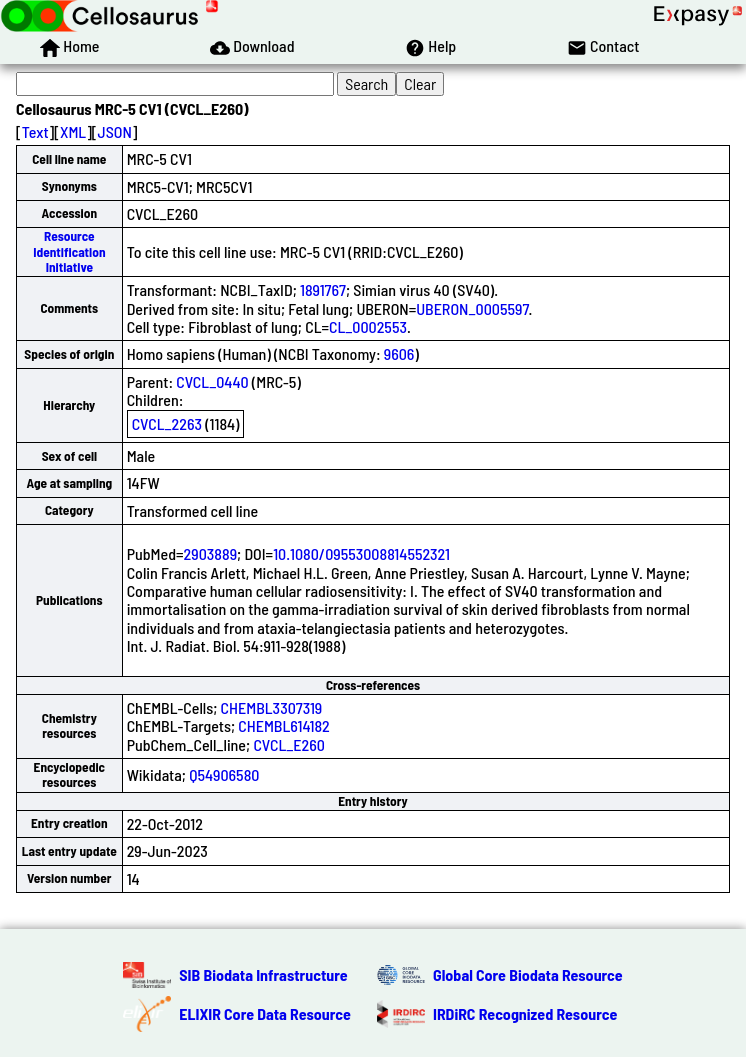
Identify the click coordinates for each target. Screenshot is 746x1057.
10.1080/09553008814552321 (361, 553)
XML (73, 131)
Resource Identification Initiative (69, 251)
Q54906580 (224, 774)
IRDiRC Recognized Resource (525, 1013)
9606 (399, 353)
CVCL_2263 (167, 423)
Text (35, 131)
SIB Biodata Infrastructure (263, 974)
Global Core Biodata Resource (528, 974)
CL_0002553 (368, 326)
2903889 (210, 553)
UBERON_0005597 (472, 308)
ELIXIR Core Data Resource (265, 1013)
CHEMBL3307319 (272, 707)
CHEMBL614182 (283, 725)
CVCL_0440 (212, 381)
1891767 (323, 289)
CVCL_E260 (289, 744)
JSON (115, 131)
